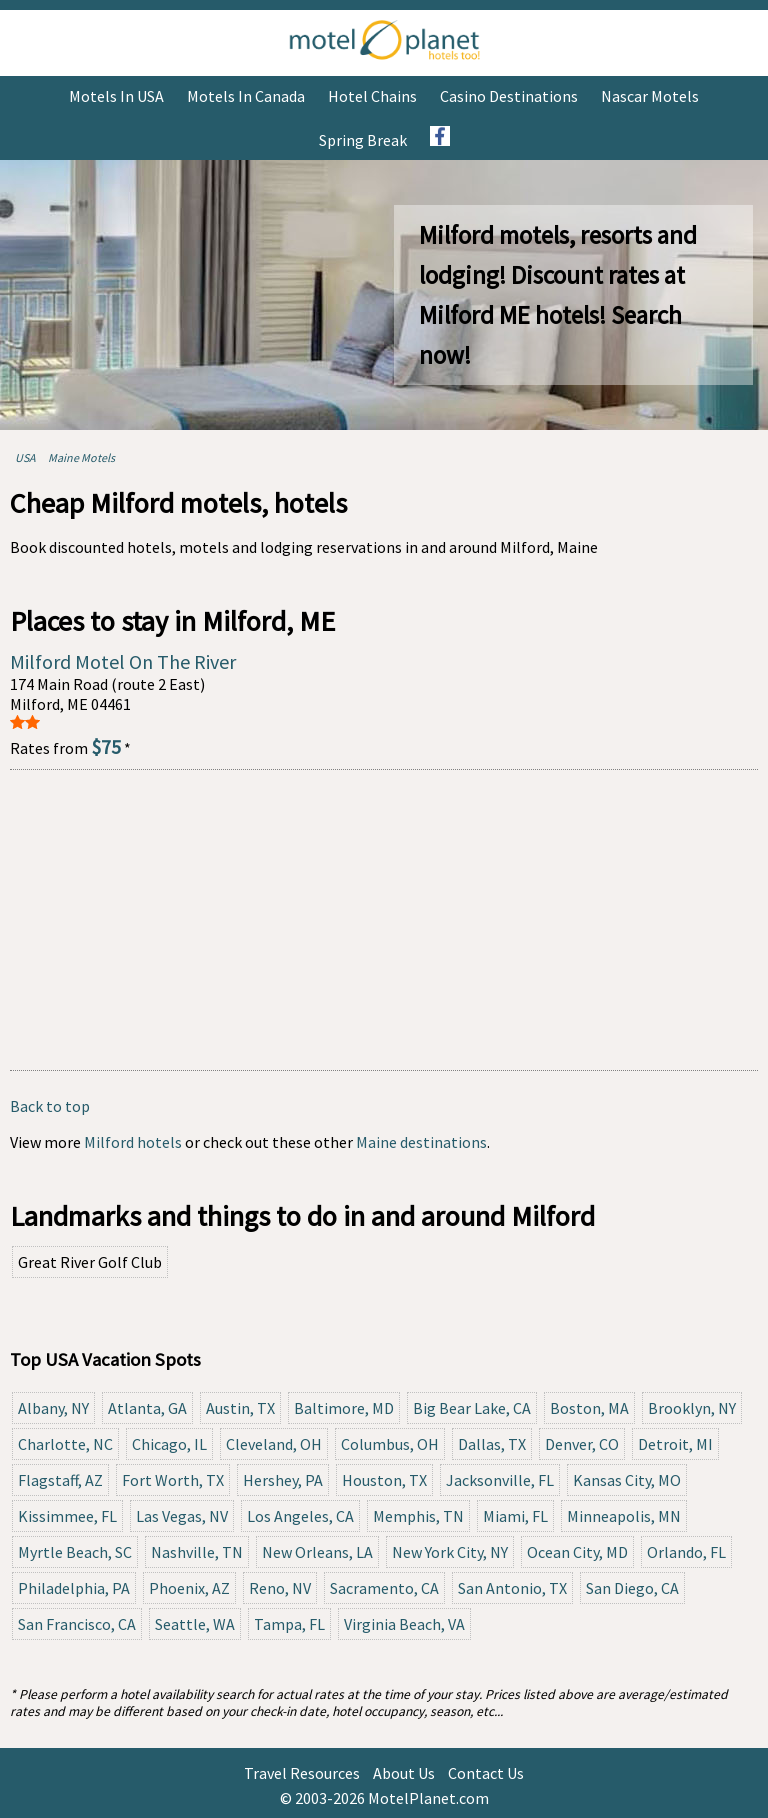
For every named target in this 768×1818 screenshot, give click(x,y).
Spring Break (363, 140)
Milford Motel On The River (123, 661)
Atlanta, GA (147, 1408)
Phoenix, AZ (189, 1588)
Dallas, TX (492, 1444)
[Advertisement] (384, 920)
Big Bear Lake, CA (472, 1408)
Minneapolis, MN (624, 1516)
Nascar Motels (650, 96)
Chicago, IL (169, 1444)
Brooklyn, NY (692, 1408)
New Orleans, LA (317, 1552)
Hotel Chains (372, 96)
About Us (404, 1773)
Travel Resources (302, 1773)
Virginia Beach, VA (404, 1624)
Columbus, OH (390, 1444)
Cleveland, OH (274, 1444)
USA (25, 457)
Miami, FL (515, 1516)
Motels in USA (116, 96)
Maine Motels (81, 457)
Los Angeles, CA (300, 1516)
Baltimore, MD (344, 1408)
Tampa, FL (289, 1624)
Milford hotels (133, 1142)
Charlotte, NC (65, 1444)
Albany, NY (53, 1408)
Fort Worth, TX (173, 1480)
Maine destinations (421, 1142)
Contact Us (486, 1773)
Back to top (50, 1106)
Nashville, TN (197, 1552)
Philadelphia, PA (74, 1588)
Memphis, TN (418, 1516)
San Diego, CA (632, 1588)
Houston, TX (384, 1480)
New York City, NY (450, 1552)
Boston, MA (589, 1408)
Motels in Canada (246, 96)
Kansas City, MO (627, 1480)
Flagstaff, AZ (60, 1480)
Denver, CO (582, 1444)
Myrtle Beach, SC (75, 1552)
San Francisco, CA (77, 1624)
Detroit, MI (675, 1444)
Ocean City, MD (577, 1552)
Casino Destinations (509, 96)
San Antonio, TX (512, 1588)
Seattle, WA (195, 1624)
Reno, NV (280, 1588)
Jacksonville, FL (500, 1480)
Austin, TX (240, 1408)
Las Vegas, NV (182, 1516)
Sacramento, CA (384, 1588)
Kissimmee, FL (67, 1516)
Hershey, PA (283, 1480)
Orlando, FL (686, 1552)
